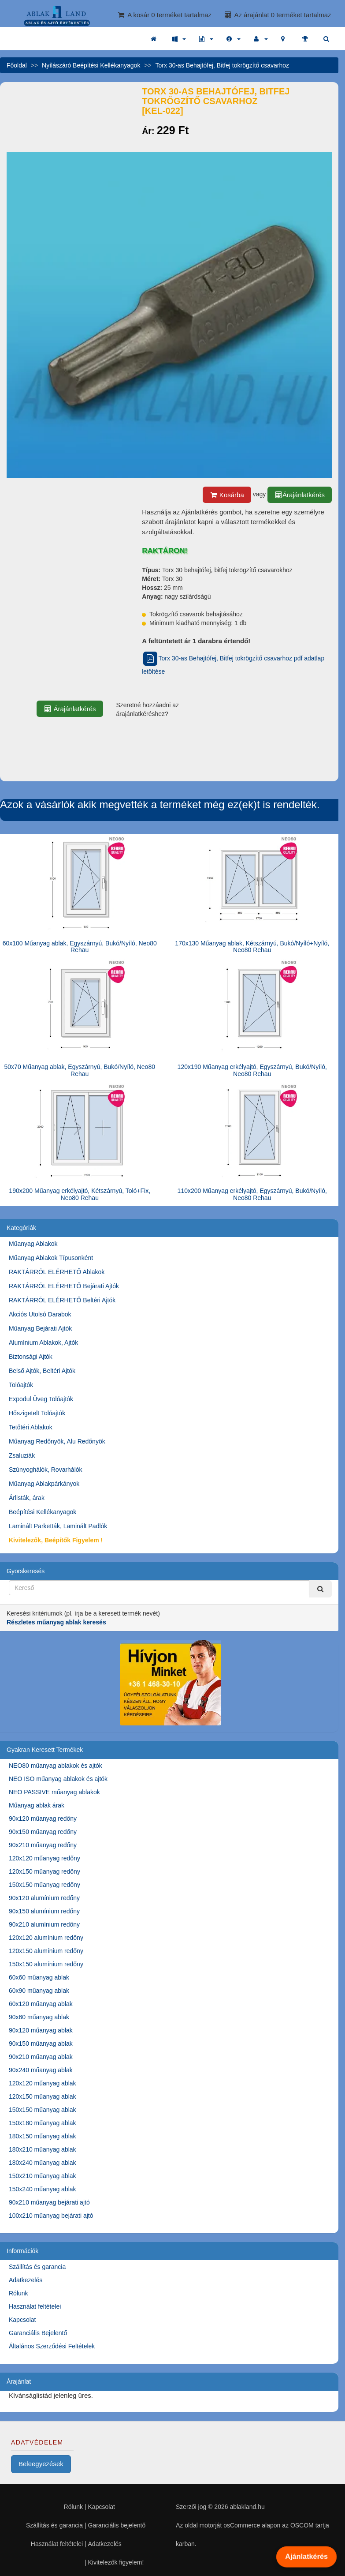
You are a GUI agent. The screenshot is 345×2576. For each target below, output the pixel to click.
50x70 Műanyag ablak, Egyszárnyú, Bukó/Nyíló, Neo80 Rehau (79, 1070)
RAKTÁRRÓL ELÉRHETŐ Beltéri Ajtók (62, 1300)
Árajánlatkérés (300, 495)
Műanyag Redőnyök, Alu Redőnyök (57, 1441)
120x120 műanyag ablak (42, 2083)
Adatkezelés (25, 2280)
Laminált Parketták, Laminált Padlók (58, 1526)
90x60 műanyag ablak (39, 2017)
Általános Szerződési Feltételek (52, 2346)
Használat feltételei (35, 2306)
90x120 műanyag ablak (41, 2030)
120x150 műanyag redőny (44, 1871)
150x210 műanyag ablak (42, 2175)
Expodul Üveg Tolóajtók (41, 1398)
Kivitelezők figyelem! (116, 2562)
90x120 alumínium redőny (44, 1897)
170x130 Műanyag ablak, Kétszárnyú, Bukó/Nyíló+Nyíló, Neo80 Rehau (252, 946)
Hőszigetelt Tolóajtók (37, 1413)
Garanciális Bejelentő (38, 2332)
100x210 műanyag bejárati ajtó (51, 2215)
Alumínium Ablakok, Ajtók (43, 1342)
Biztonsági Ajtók (30, 1356)
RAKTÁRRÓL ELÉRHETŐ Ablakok (56, 1271)
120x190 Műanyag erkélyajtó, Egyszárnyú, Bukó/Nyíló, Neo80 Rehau (252, 1070)
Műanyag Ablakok (33, 1243)
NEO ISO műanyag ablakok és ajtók (58, 1778)
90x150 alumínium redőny (44, 1911)
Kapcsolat (22, 2319)
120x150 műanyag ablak (42, 2096)
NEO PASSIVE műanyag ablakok (54, 1792)
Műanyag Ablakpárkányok (44, 1483)
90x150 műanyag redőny (43, 1831)
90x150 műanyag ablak (41, 2043)
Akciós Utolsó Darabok (40, 1314)
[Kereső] (320, 1588)
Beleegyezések (41, 2463)
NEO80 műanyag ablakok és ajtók (55, 1765)
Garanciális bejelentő (117, 2525)
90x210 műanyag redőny (43, 1845)
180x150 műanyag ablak (42, 2136)
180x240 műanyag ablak (42, 2162)
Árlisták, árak (27, 1497)
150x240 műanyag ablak (42, 2189)
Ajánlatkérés (307, 2557)
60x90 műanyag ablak (39, 1990)
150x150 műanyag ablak (42, 2109)
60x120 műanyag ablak (41, 2003)
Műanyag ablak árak (36, 1805)
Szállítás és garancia (37, 2266)
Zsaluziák (22, 1455)
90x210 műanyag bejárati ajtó (49, 2202)
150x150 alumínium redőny (46, 1964)
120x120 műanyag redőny (44, 1858)
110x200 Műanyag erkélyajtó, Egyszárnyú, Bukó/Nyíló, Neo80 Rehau (252, 1194)
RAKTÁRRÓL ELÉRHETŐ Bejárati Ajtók (64, 1286)
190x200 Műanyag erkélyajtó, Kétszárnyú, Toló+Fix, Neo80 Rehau (79, 1194)
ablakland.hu (247, 2506)
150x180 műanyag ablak (42, 2122)
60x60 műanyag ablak (39, 1977)
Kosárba (227, 495)
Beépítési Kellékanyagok (42, 1511)
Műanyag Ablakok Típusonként (51, 1257)
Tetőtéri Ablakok (30, 1427)
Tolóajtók (21, 1384)
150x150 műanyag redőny (44, 1884)
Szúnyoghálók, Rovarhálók (45, 1469)
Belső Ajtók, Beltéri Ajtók (42, 1370)
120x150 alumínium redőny (46, 1950)
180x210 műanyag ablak (42, 2149)
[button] (179, 39)
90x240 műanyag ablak (41, 2070)
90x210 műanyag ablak (41, 2056)
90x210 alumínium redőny (44, 1924)
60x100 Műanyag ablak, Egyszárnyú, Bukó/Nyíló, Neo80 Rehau (80, 946)
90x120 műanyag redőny (43, 1818)
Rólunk (18, 2293)
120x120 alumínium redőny (46, 1937)
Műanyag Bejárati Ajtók (40, 1328)
